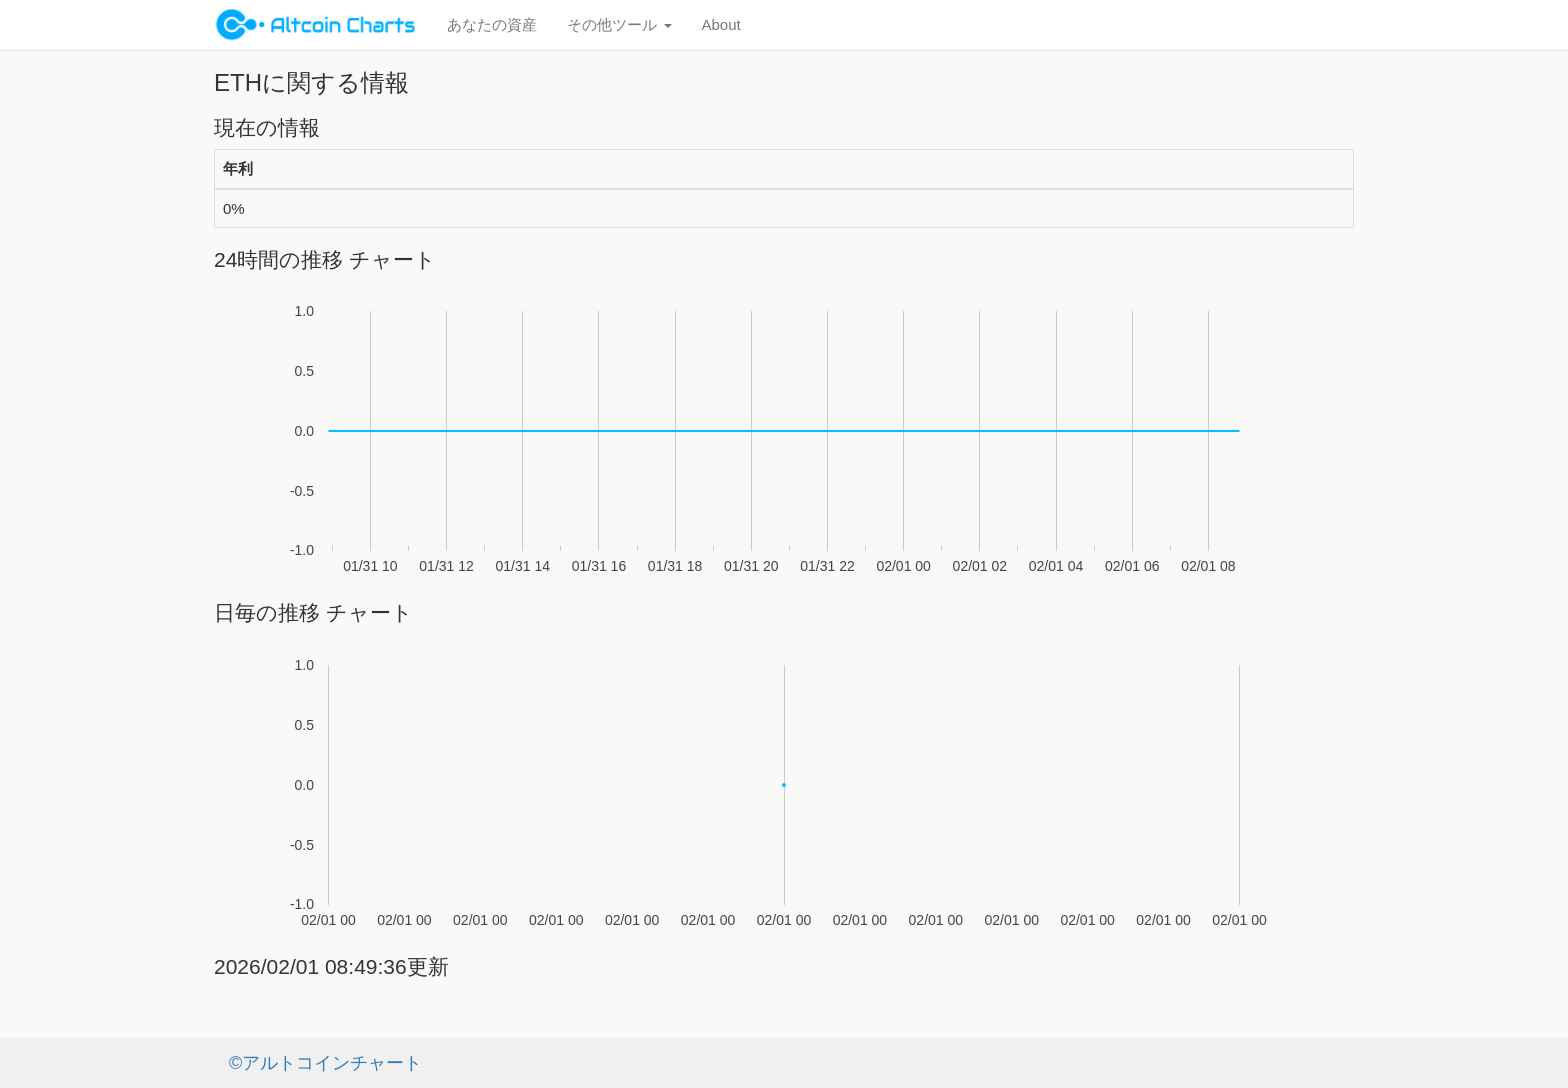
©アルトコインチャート (325, 1063)
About (721, 24)
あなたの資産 (492, 24)
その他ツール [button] (619, 24)
